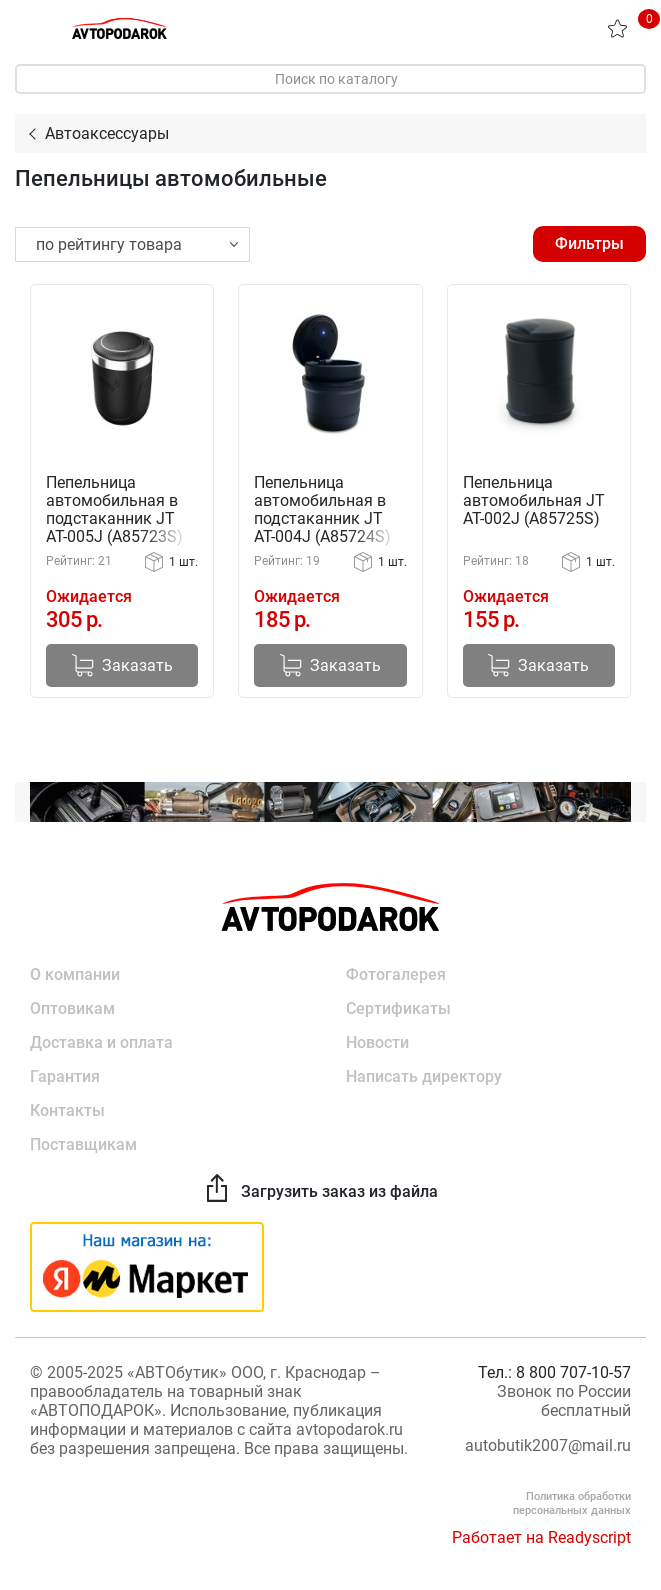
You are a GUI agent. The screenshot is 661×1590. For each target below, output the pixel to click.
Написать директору (424, 1076)
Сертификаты (398, 1008)
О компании (75, 974)
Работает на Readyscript (541, 1537)
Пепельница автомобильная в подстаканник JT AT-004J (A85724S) (322, 510)
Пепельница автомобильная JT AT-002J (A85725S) (534, 501)
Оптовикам (72, 1008)
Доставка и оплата (101, 1042)
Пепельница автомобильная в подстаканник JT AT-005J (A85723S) (114, 510)
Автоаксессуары (107, 133)
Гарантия (65, 1076)
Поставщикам (83, 1144)
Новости (377, 1042)
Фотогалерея (396, 974)
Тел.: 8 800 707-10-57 (554, 1372)
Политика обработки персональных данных (572, 1503)
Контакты (67, 1110)
